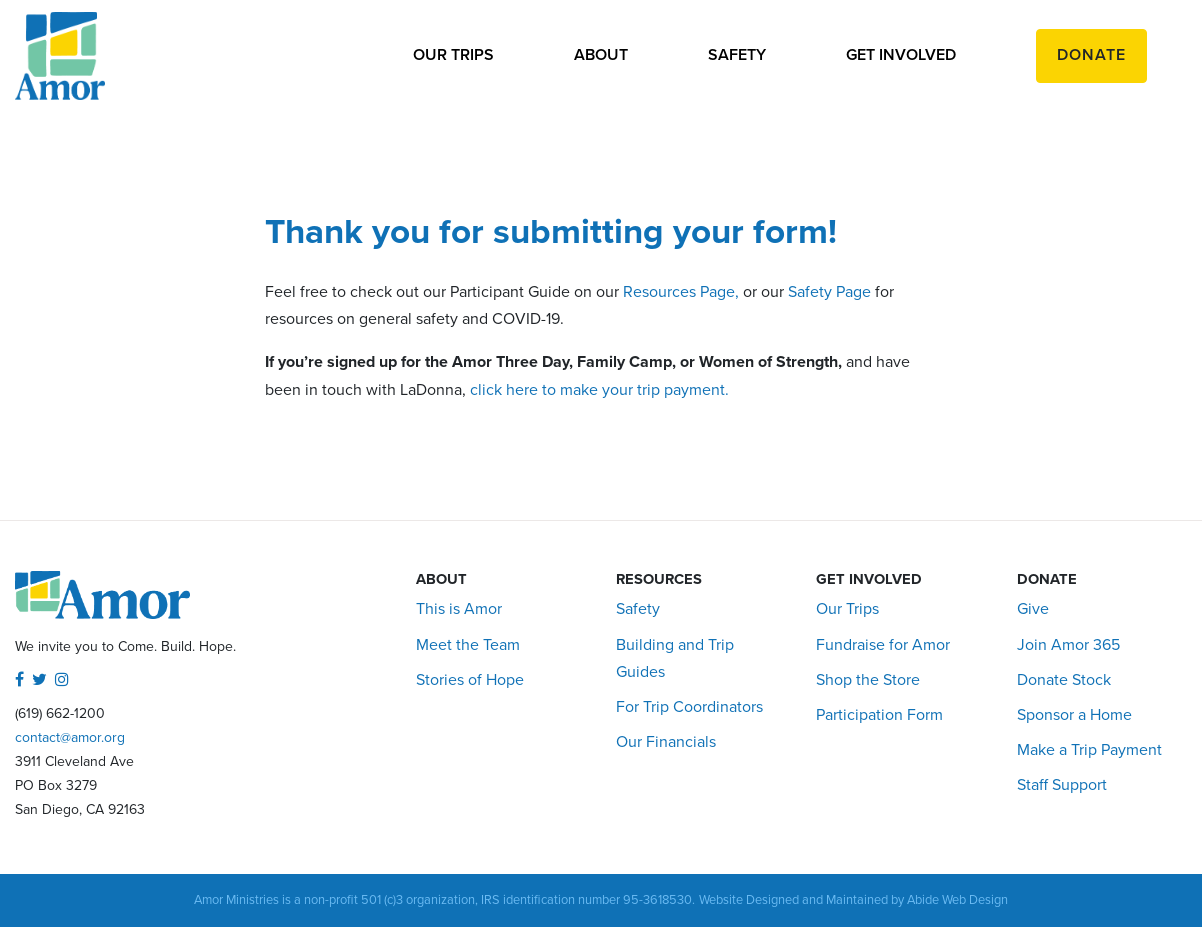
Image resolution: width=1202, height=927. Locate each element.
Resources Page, (681, 292)
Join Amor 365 (1068, 645)
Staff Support (1062, 785)
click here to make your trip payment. (601, 390)
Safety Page (829, 292)
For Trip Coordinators (689, 707)
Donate (1091, 55)
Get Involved (901, 55)
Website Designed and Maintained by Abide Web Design (853, 900)
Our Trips (453, 55)
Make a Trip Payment (1089, 750)
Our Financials (666, 742)
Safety (737, 55)
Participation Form (879, 715)
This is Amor (459, 609)
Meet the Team (468, 645)
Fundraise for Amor (883, 645)
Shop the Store (868, 680)
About (601, 55)
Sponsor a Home (1074, 715)
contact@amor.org (70, 737)
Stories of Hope (470, 680)
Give (1033, 609)
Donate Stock (1064, 680)
